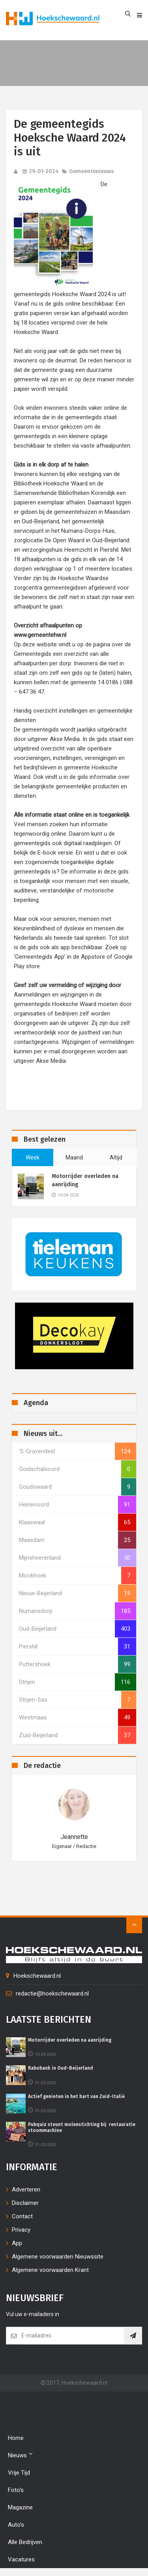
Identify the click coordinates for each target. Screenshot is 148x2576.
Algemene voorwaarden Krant (50, 2270)
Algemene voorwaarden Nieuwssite (57, 2256)
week (32, 1157)
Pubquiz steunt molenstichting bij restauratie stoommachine (81, 2127)
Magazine (20, 2507)
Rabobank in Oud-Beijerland (60, 2068)
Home (16, 2438)
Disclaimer (25, 2202)
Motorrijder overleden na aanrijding (85, 1180)
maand (74, 1157)
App (17, 2243)
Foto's (16, 2490)
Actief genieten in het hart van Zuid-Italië (76, 2096)
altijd (116, 1157)
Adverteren (26, 2189)
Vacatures (21, 2559)
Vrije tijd (19, 2472)
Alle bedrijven (25, 2542)
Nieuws (20, 2455)
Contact (22, 2216)
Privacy (21, 2229)
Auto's (16, 2524)
